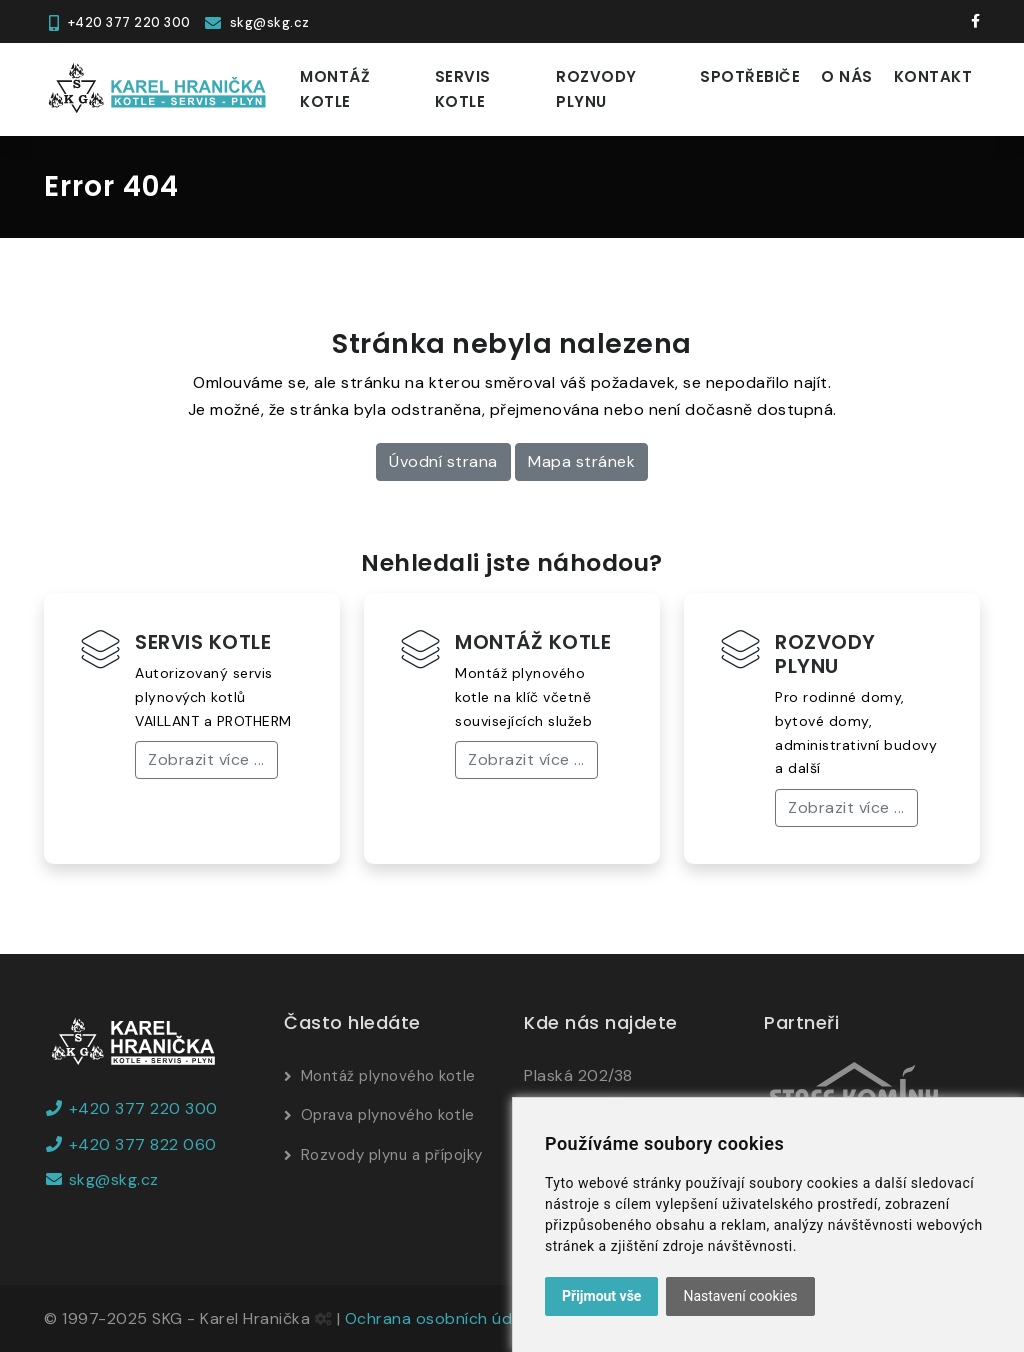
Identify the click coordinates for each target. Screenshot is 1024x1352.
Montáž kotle (335, 89)
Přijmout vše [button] (601, 1296)
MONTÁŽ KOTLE (533, 642)
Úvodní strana (443, 461)
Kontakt (933, 76)
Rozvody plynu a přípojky (392, 1155)
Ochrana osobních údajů (440, 1318)
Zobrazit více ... (206, 759)
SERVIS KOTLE (203, 642)
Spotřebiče (750, 76)
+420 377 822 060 (130, 1144)
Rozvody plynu (596, 89)
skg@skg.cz (101, 1179)
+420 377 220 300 (131, 1108)
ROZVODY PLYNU (825, 654)
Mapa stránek (581, 461)
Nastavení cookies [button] (740, 1296)
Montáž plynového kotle (388, 1076)
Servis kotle (463, 89)
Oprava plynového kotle (388, 1115)
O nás (847, 76)
